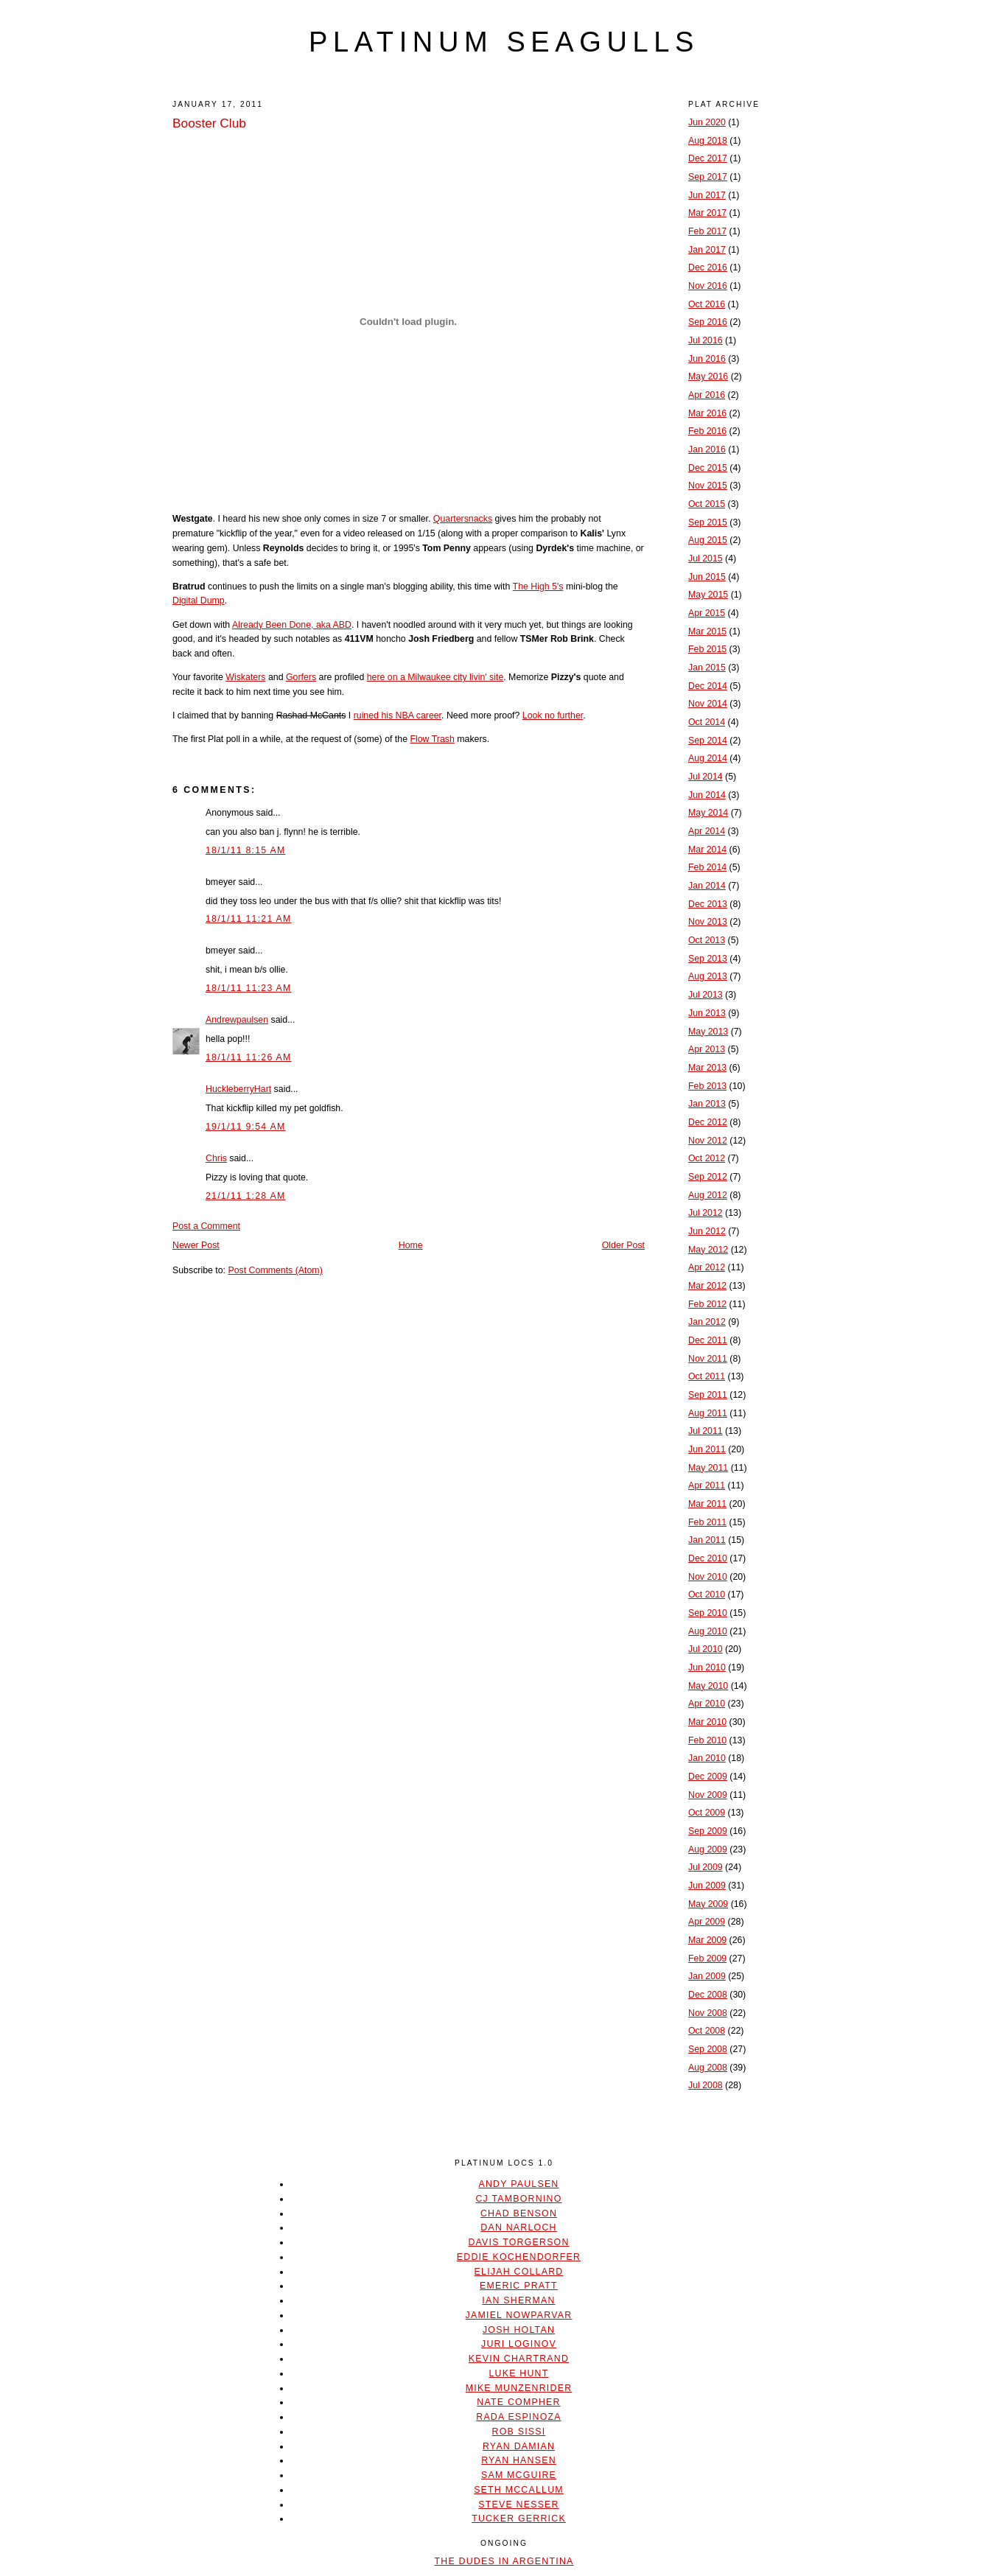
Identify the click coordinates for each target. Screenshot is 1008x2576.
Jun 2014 (707, 795)
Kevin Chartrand (519, 2358)
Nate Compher (518, 2402)
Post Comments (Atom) (275, 1270)
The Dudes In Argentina (503, 2561)
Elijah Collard (519, 2272)
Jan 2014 (707, 886)
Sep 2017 (707, 177)
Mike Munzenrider (519, 2388)
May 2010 (708, 1686)
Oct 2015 (706, 504)
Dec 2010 (707, 1558)
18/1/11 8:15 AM (245, 850)
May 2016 (708, 376)
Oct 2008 (706, 2031)
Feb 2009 (707, 1958)
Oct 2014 (706, 722)
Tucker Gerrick (519, 2518)
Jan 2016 (707, 449)
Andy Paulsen (518, 2184)
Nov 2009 (707, 1795)
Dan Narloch (518, 2227)
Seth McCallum (519, 2490)
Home (411, 1245)
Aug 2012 (707, 1195)
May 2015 (708, 594)
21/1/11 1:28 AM (245, 1196)
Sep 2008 (707, 2049)
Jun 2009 (707, 1885)
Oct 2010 (706, 1594)
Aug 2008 (707, 2067)
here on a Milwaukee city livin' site (435, 677)
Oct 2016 (706, 304)
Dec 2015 (707, 468)
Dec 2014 (707, 686)
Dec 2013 (707, 904)
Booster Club (209, 123)
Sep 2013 (707, 958)
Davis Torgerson (518, 2242)
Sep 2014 (707, 740)
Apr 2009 (706, 1922)
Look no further (552, 715)
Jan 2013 (707, 1104)
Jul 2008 (705, 2085)
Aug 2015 (707, 540)
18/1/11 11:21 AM (249, 919)
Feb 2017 (707, 231)
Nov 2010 (707, 1577)
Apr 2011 (706, 1485)
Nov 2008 (707, 2013)
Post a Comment (206, 1226)
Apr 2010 (706, 1703)
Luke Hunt (518, 2373)
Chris (216, 1158)
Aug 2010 (707, 1631)
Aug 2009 (707, 1849)
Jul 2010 (705, 1649)
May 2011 (708, 1468)
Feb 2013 (707, 1086)
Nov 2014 (707, 704)
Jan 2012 (707, 1322)
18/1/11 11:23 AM (249, 988)
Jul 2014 (705, 776)
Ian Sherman (518, 2300)
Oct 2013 (706, 940)
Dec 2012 (707, 1122)
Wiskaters (245, 677)
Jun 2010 (707, 1667)
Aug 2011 (707, 1413)
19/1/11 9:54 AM (245, 1126)
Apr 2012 (706, 1267)
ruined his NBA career (397, 715)
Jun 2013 (707, 1013)
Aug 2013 (707, 976)
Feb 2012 (707, 1304)
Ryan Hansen (518, 2460)
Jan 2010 (707, 1758)
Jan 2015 (707, 667)
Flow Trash (432, 739)
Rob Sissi (519, 2431)
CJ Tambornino (518, 2199)
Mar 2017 (707, 213)
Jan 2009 (707, 1976)
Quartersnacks (462, 519)
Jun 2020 (707, 122)
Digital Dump (198, 600)
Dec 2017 (707, 158)
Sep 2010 (707, 1613)
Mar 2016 (707, 413)
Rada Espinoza (518, 2417)
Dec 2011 (707, 1340)
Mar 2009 (707, 1940)
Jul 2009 (705, 1867)
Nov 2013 (707, 922)
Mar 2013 (707, 1068)
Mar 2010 (707, 1722)
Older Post (623, 1245)
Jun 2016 (707, 359)
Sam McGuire (518, 2475)
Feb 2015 (707, 649)
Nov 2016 (707, 286)
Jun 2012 (707, 1231)
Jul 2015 (705, 558)
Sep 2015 (707, 522)
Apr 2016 (706, 395)
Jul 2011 (705, 1431)
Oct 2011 (706, 1376)
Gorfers (301, 677)
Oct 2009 (706, 1812)
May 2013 (708, 1031)
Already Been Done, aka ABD (291, 625)
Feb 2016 (707, 431)
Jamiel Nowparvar (519, 2315)
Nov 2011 (707, 1359)
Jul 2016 (705, 340)
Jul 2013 (705, 995)
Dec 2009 (707, 1776)
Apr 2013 (706, 1049)
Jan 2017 (707, 250)
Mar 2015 (707, 631)
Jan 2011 (707, 1540)
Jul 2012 (705, 1213)
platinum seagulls (504, 42)
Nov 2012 (707, 1140)
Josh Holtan (519, 2330)
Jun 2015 (707, 577)
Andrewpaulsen (237, 1020)
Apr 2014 (706, 831)
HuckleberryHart (238, 1089)
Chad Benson (518, 2213)
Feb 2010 (707, 1740)
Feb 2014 (707, 867)
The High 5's (538, 586)
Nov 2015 (707, 485)
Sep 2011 (707, 1395)
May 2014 (708, 813)
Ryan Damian (519, 2446)
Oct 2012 (706, 1158)
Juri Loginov (518, 2344)
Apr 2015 (706, 613)
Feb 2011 (707, 1522)
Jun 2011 (707, 1449)
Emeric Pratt (519, 2286)
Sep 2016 (707, 322)
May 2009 (708, 1904)
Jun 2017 (707, 195)
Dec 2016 (707, 267)
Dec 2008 (707, 1994)
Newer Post (196, 1245)
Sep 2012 (707, 1177)
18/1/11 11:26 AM (249, 1057)
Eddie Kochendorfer (519, 2257)
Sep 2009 (707, 1831)
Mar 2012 (707, 1286)
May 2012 (708, 1250)
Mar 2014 (707, 849)
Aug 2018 (707, 141)
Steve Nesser (518, 2504)
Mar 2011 (707, 1504)
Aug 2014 (707, 758)
